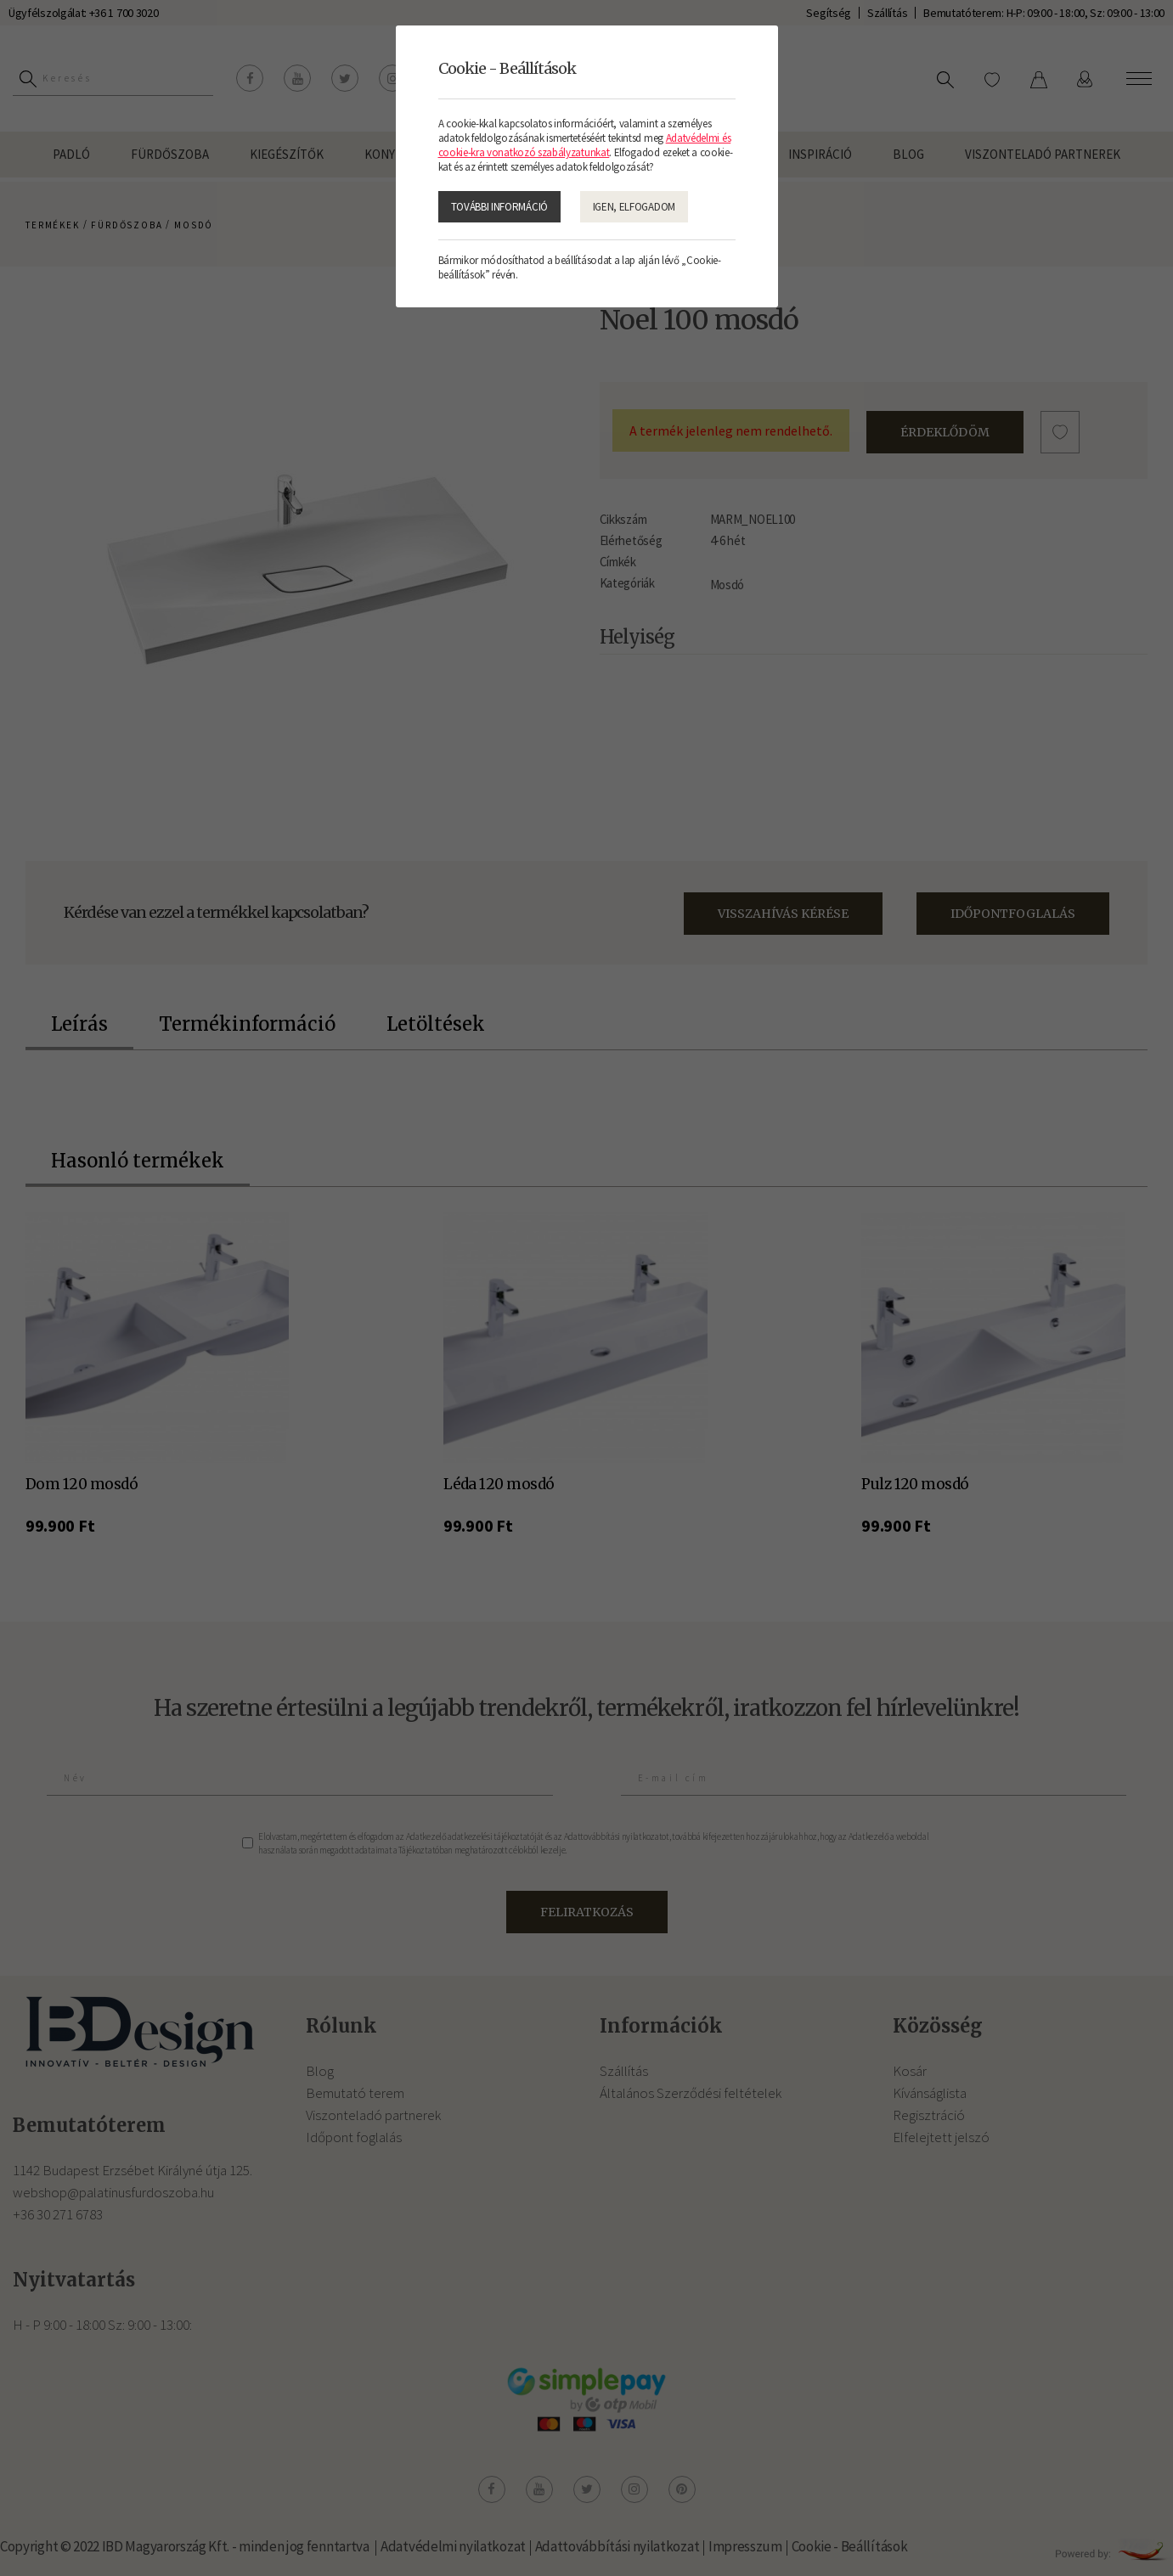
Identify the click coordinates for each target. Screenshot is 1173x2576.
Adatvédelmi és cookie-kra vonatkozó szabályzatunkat (584, 145)
